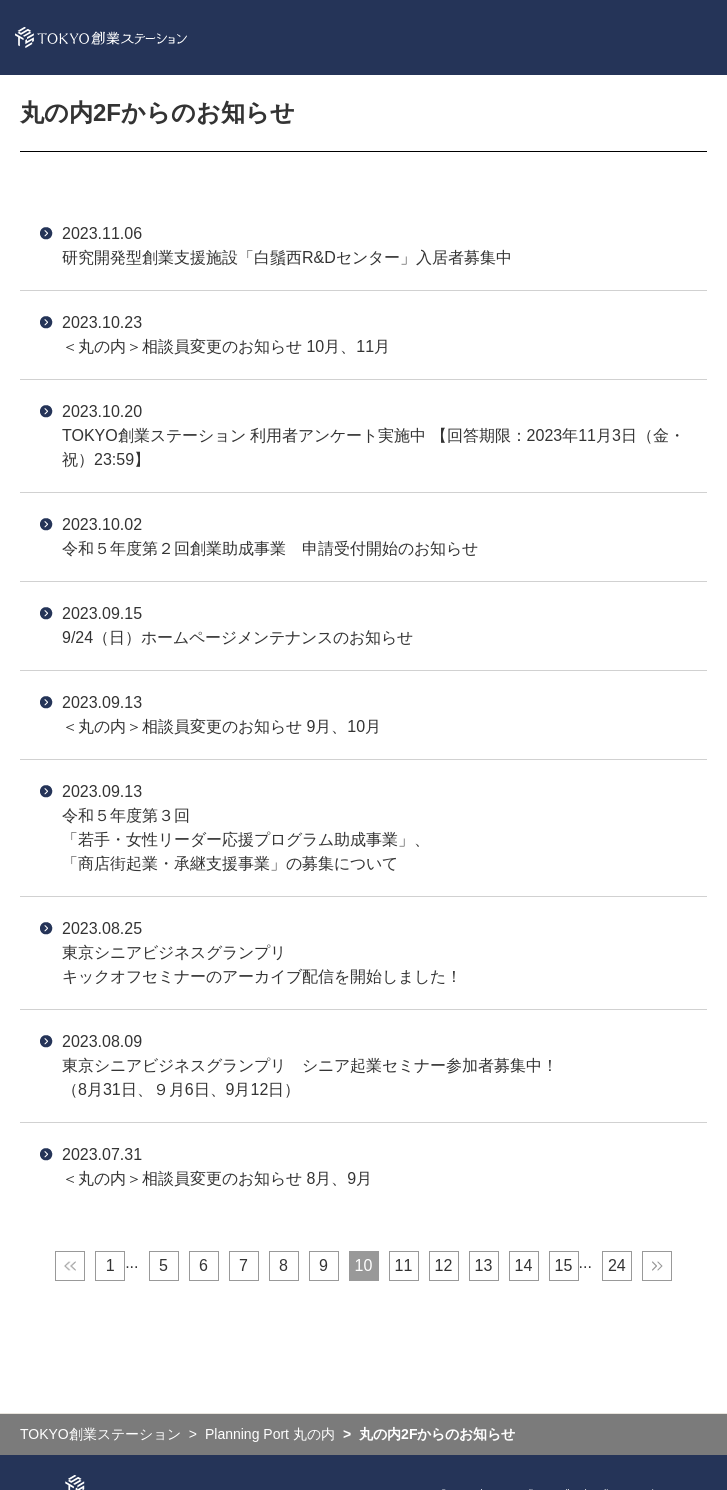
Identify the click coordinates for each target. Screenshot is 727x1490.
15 (564, 1265)
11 (404, 1265)
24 (617, 1265)
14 (524, 1265)
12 (444, 1265)
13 (484, 1265)
